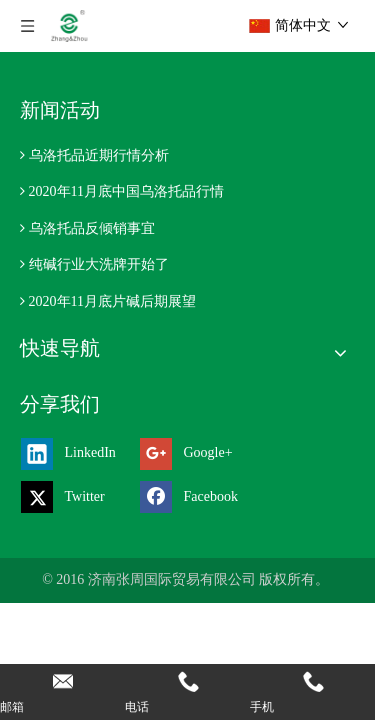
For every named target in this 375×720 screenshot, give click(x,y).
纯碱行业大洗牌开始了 (99, 264)
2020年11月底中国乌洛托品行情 (126, 191)
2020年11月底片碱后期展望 (112, 301)
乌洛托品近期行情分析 (99, 155)
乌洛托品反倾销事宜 (92, 228)
